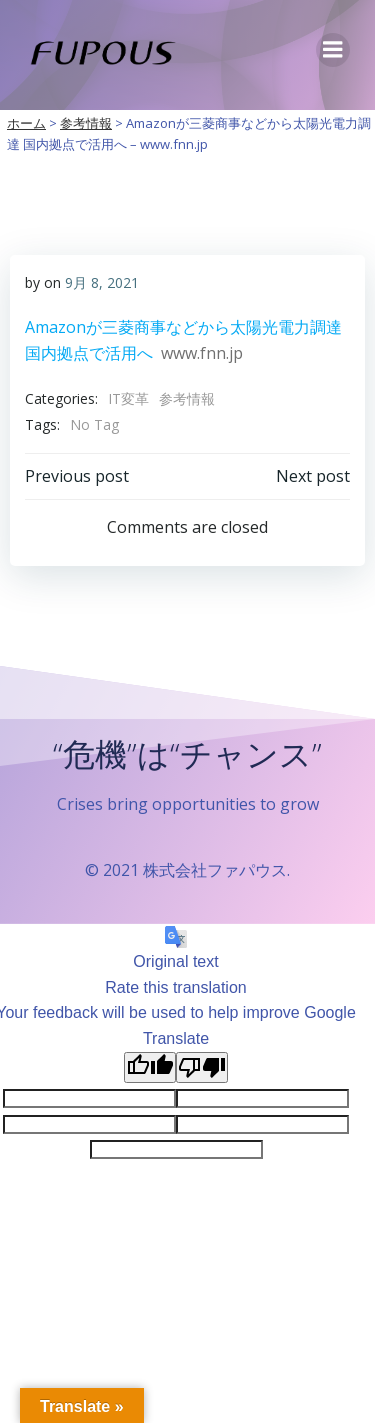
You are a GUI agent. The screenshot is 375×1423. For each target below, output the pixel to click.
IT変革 (128, 398)
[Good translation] (150, 1067)
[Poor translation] (202, 1067)
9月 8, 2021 (102, 282)
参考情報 (187, 398)
